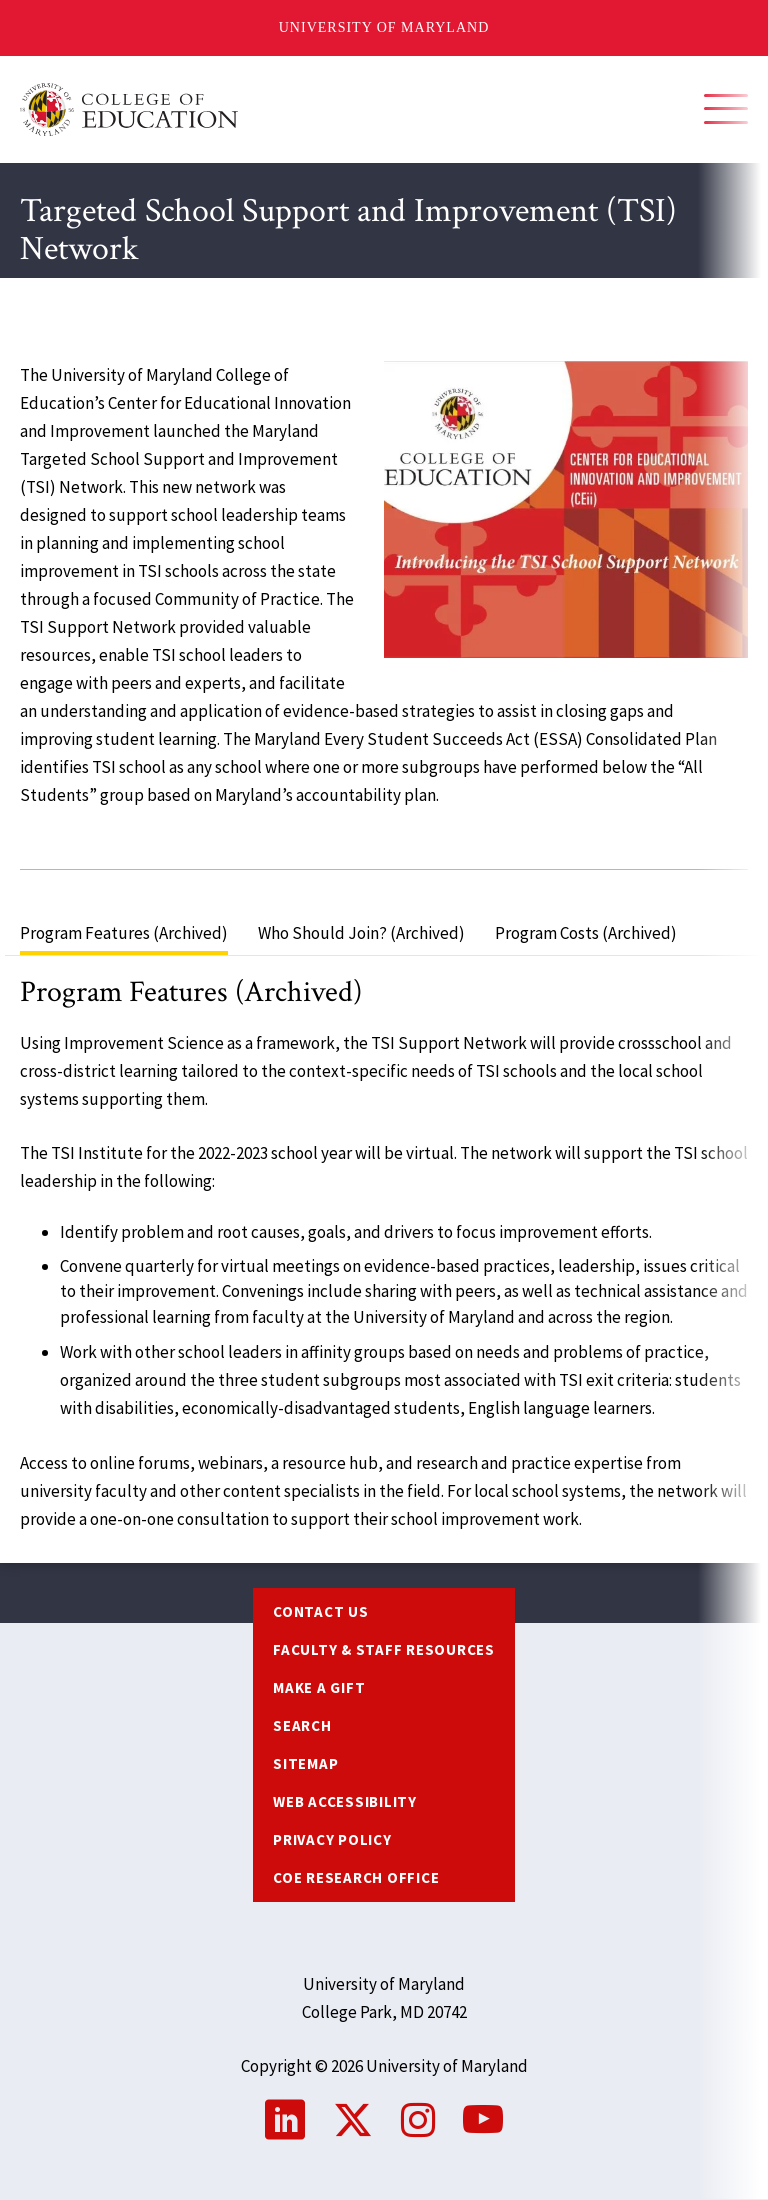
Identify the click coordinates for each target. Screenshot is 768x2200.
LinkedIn (285, 2120)
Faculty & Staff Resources (384, 1649)
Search (302, 1725)
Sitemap (305, 1763)
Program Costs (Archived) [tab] (586, 933)
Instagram (418, 2120)
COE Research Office (356, 1877)
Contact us (321, 1611)
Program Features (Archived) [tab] (124, 933)
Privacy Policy (332, 1839)
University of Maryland (384, 27)
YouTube (483, 2120)
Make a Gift (319, 1687)
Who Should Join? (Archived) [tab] (361, 933)
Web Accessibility (345, 1801)
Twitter (353, 2120)
